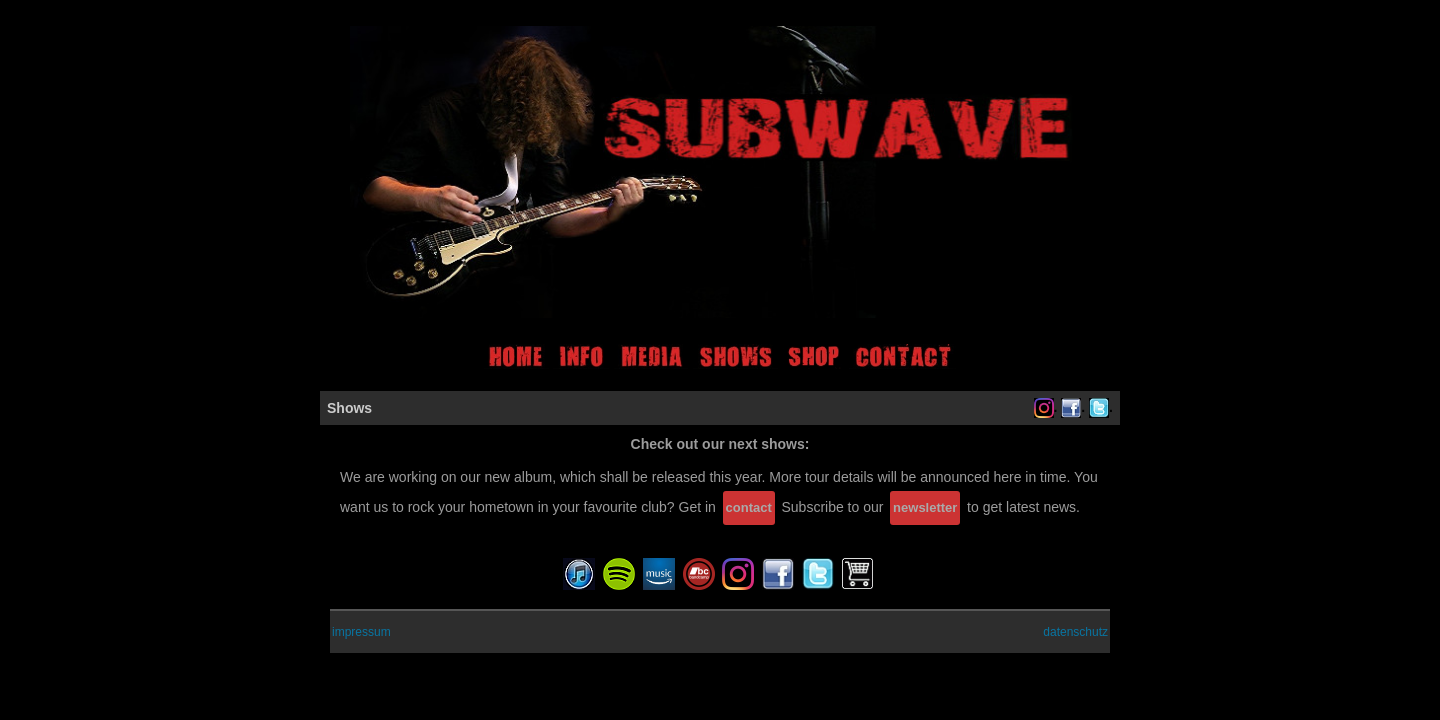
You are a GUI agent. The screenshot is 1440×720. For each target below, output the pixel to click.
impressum (361, 632)
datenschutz (1075, 632)
